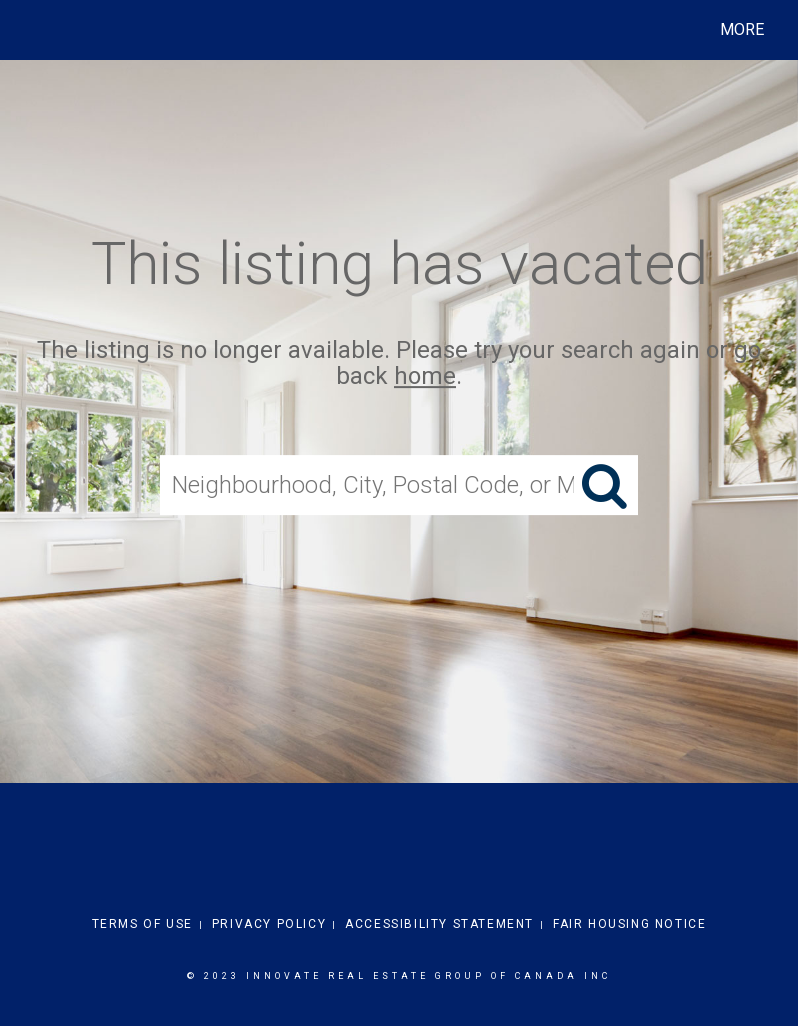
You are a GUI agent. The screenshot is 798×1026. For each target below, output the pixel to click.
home (425, 377)
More (742, 29)
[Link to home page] (34, 30)
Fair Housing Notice (629, 924)
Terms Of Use (142, 924)
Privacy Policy (269, 924)
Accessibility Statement (439, 924)
